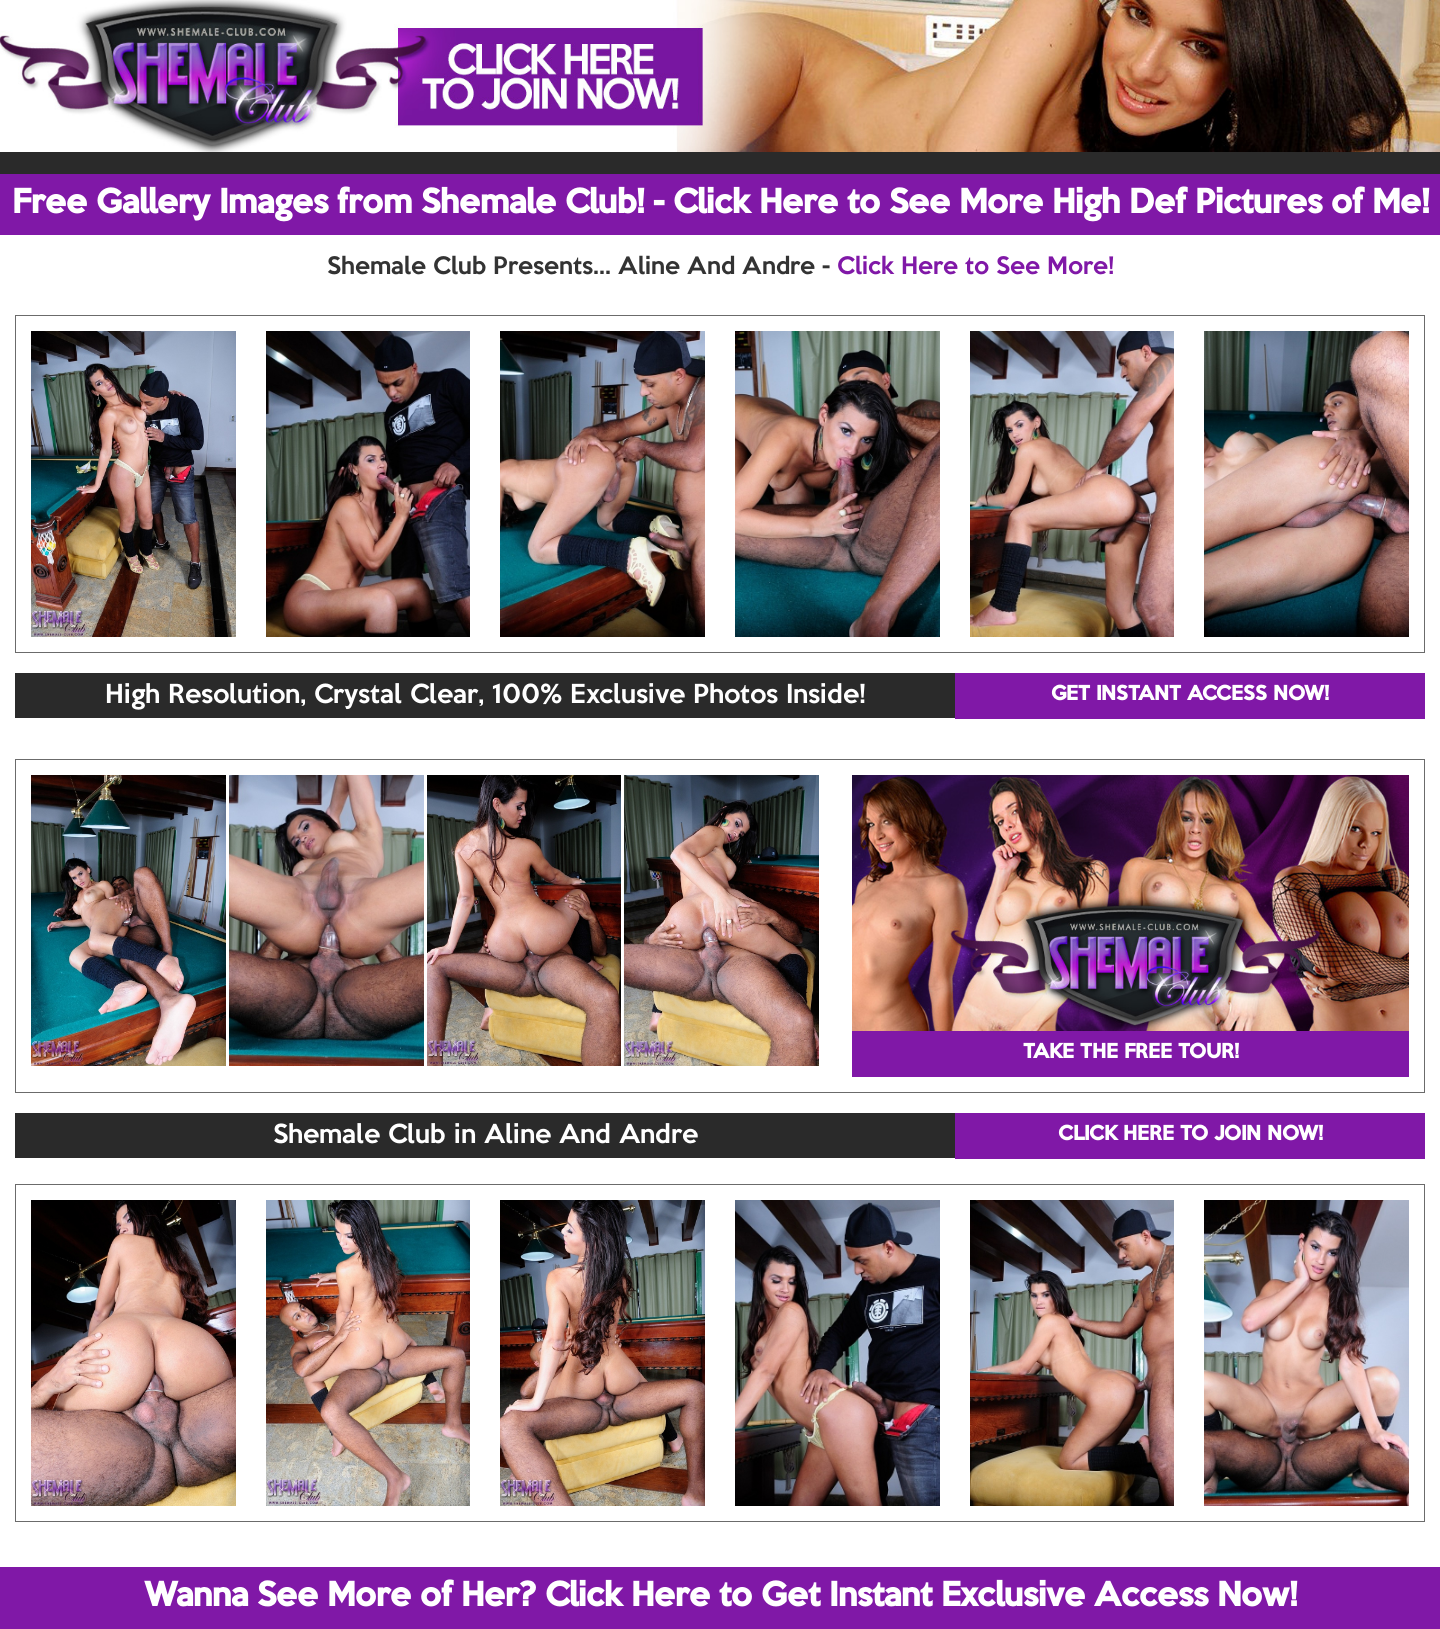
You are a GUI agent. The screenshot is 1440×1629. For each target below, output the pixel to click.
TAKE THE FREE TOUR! (1131, 1053)
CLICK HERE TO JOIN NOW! (1190, 1135)
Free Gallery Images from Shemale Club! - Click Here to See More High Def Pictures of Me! (720, 204)
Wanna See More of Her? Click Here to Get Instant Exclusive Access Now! (720, 1597)
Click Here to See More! (975, 267)
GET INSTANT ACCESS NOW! (1190, 695)
